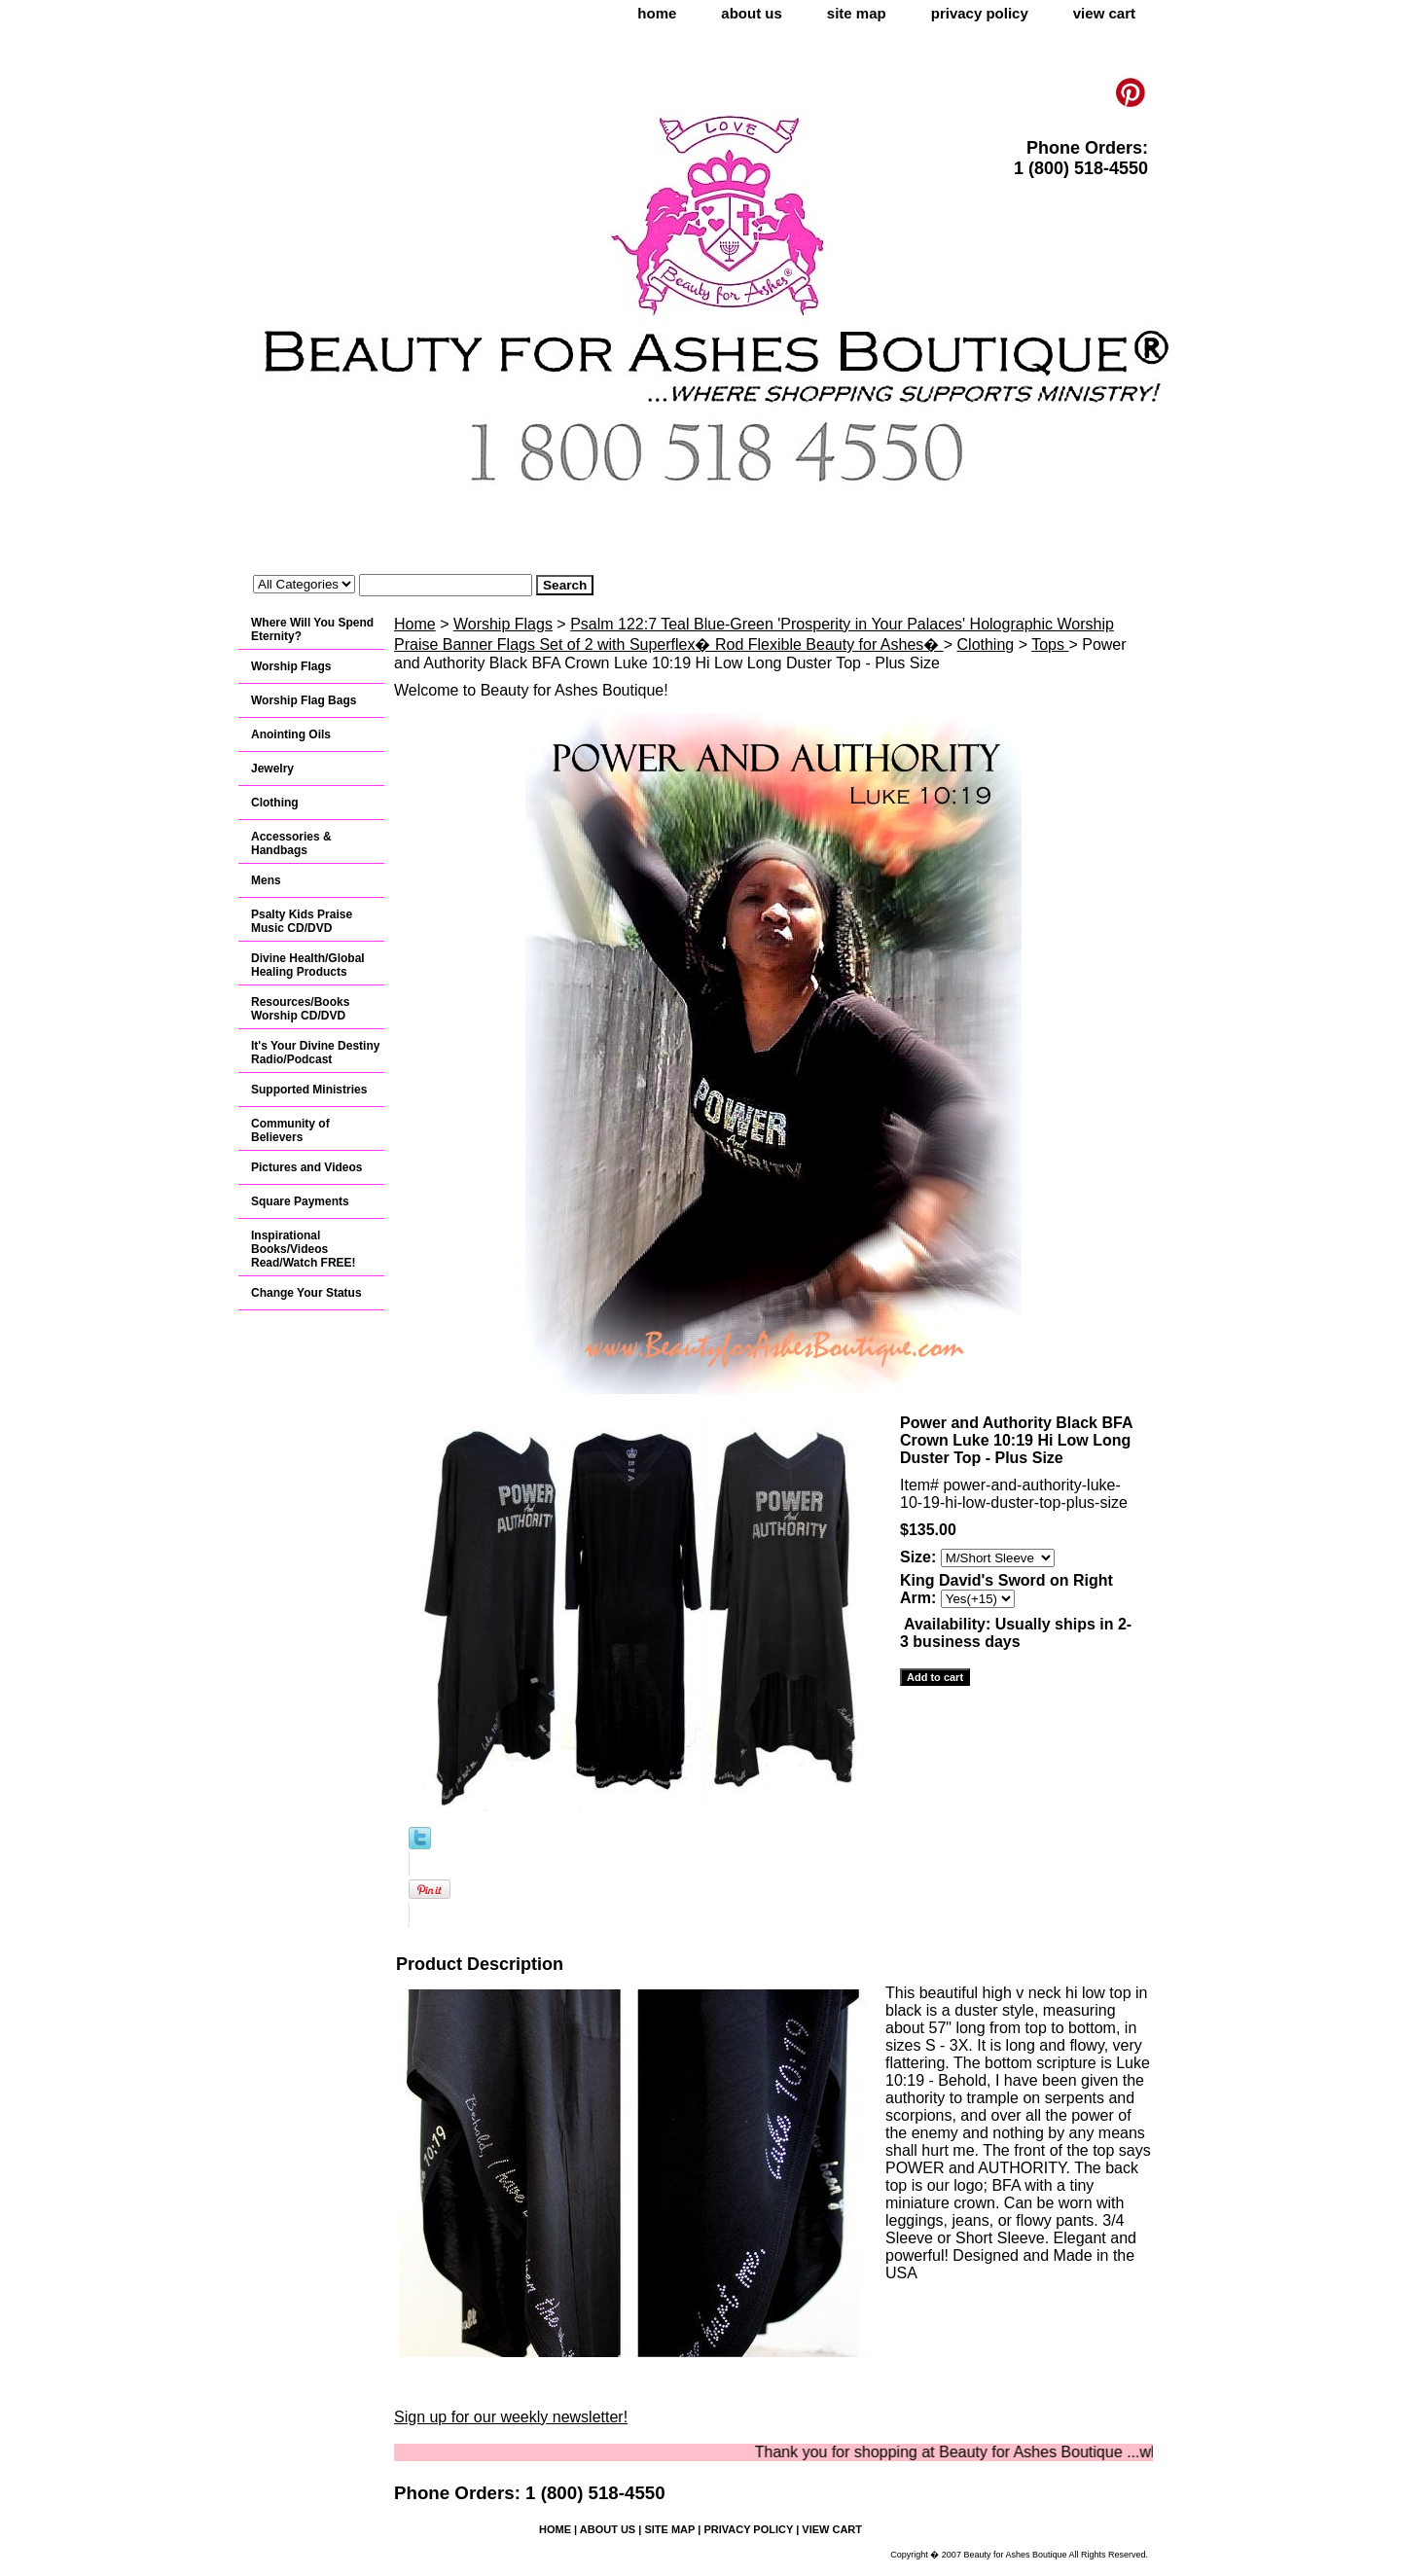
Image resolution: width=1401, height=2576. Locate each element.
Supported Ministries (309, 1089)
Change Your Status (306, 1293)
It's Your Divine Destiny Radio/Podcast (315, 1052)
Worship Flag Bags (303, 700)
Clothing (986, 644)
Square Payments (300, 1201)
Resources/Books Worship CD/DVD (300, 1008)
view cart (1104, 13)
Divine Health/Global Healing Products (308, 965)
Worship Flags (503, 624)
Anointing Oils (291, 734)
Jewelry (272, 768)
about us (751, 13)
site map (856, 13)
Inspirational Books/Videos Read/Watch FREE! (303, 1249)
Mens (266, 880)
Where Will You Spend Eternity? (312, 629)
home (656, 13)
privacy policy (979, 13)
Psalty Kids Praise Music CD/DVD (301, 921)
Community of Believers (290, 1130)
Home (415, 624)
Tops (1049, 644)
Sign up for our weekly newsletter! (511, 2417)
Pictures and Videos (307, 1167)
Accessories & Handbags (291, 843)
